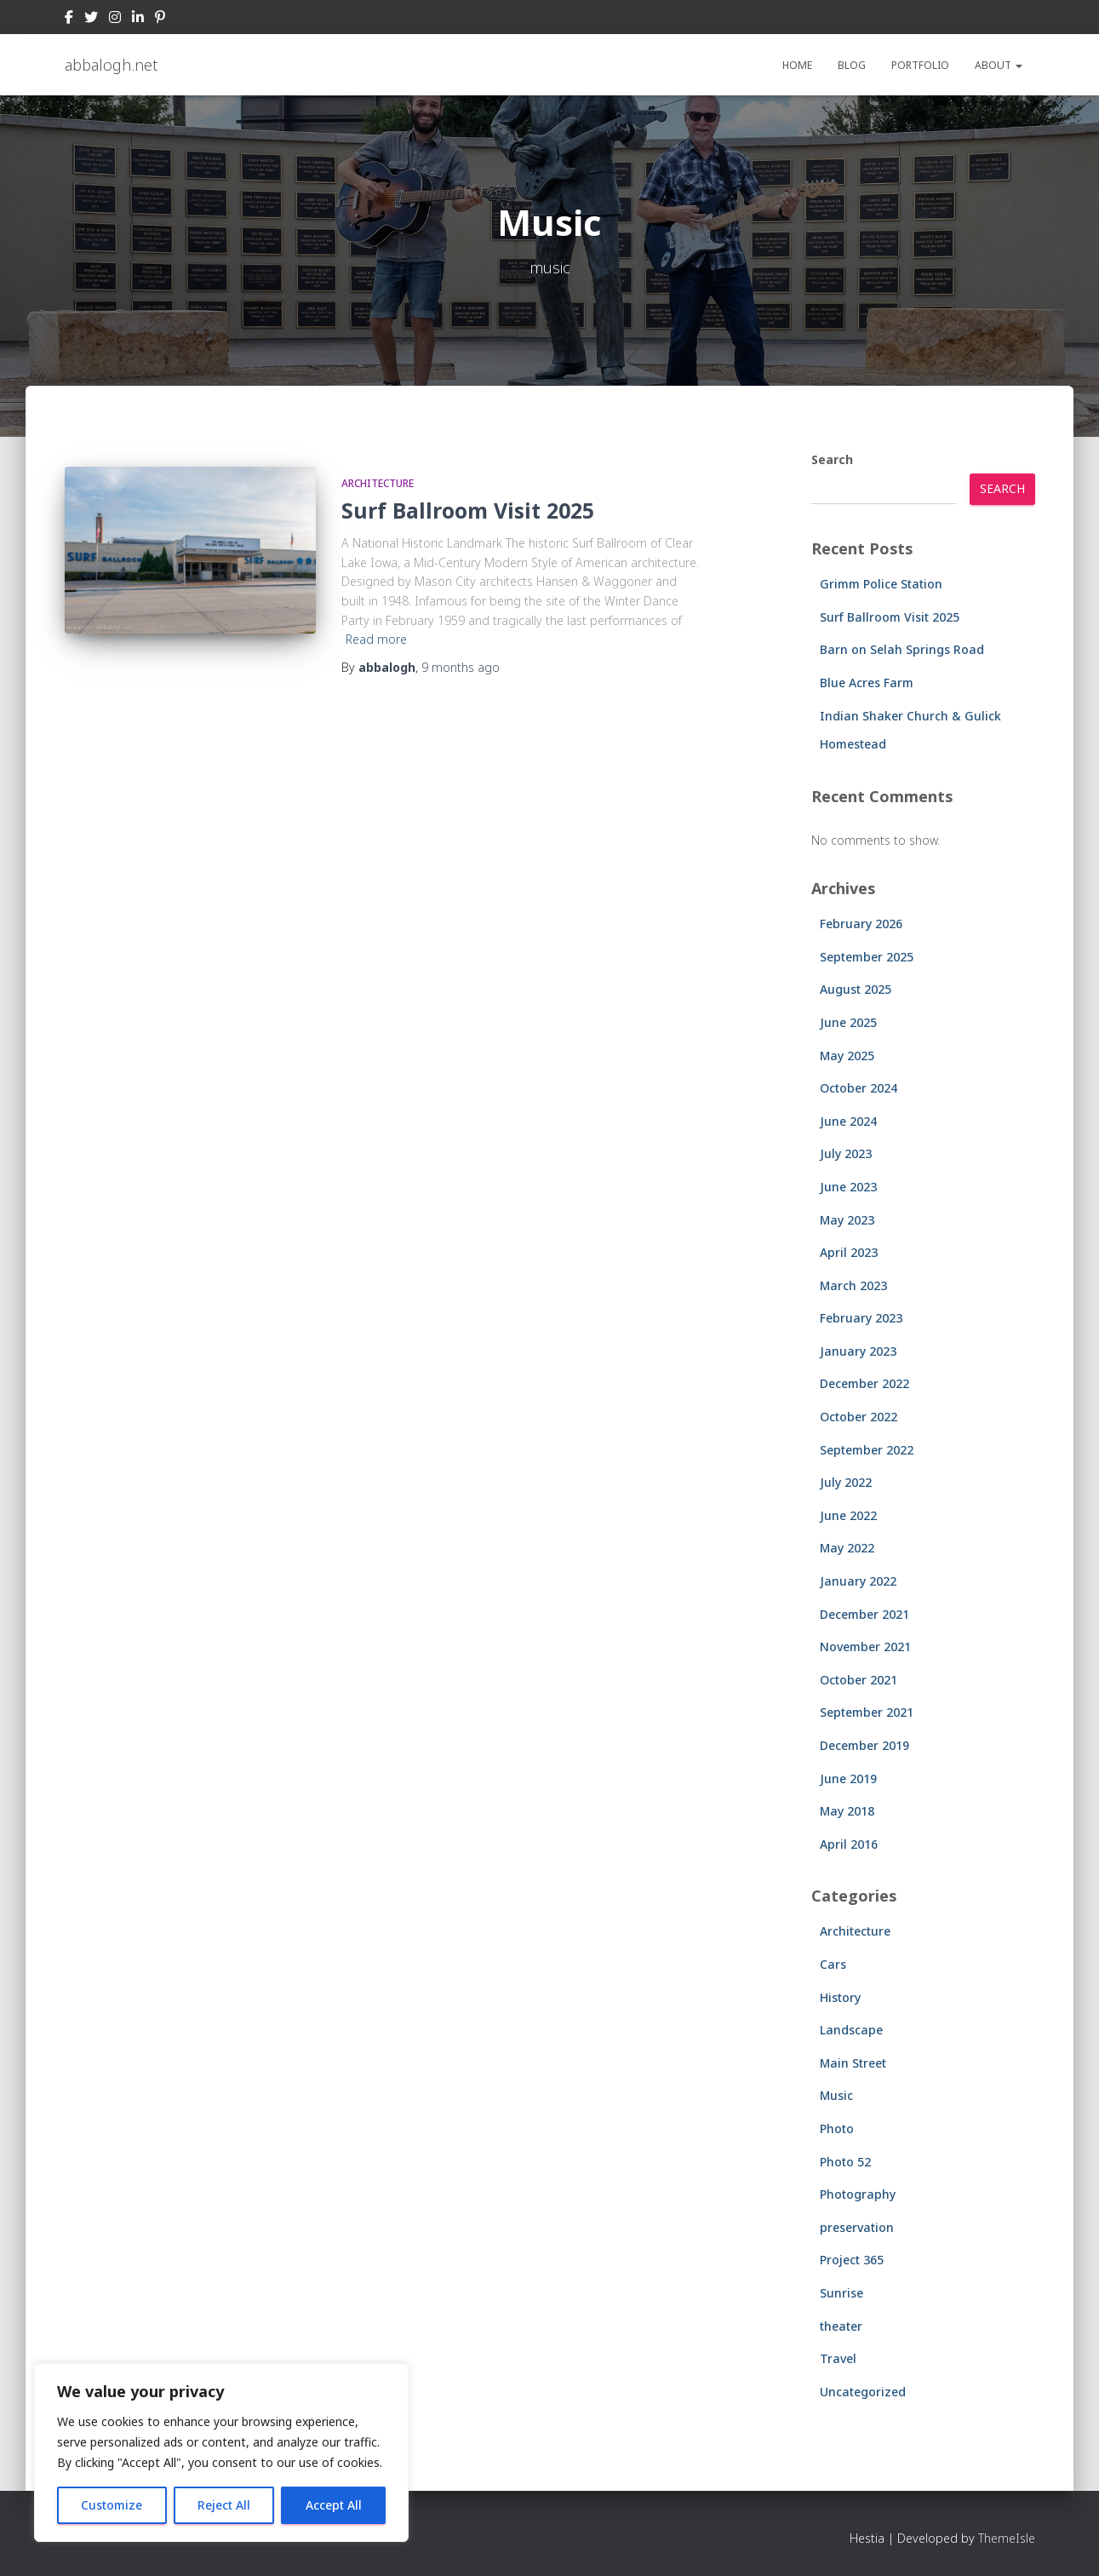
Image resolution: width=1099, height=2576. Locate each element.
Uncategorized (863, 2392)
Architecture (377, 483)
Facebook (69, 19)
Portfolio (920, 65)
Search (832, 459)
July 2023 (846, 1153)
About (998, 65)
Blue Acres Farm (866, 682)
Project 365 (852, 2260)
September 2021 (866, 1712)
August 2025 (855, 989)
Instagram (115, 19)
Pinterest (160, 19)
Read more (376, 639)
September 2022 (866, 1450)
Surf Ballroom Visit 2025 (467, 510)
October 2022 (858, 1416)
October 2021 (858, 1680)
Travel (838, 2358)
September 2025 (866, 957)
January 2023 (858, 1351)
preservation (857, 2227)
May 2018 (847, 1811)
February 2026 (861, 923)
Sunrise (841, 2293)
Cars (833, 1964)
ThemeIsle (1006, 2538)
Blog (852, 65)
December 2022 (864, 1383)
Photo (837, 2128)
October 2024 (858, 1088)
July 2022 (846, 1482)
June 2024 (848, 1121)
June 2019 (848, 1778)
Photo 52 (845, 2162)
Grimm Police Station (881, 584)
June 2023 (848, 1187)
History (840, 1997)
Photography (858, 2194)
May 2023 (847, 1220)
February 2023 (861, 1318)
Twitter (91, 19)
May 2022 (847, 1548)
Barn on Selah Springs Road (902, 649)
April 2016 (849, 1844)
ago (460, 667)
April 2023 (849, 1252)
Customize (111, 2505)
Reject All (223, 2505)
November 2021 (865, 1646)
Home (797, 65)
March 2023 (853, 1285)
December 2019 (864, 1745)
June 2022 (848, 1515)
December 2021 (864, 1614)
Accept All (334, 2505)
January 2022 (858, 1581)
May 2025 (847, 1055)
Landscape (851, 2030)
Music (836, 2095)
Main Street (853, 2063)
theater (841, 2326)
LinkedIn (138, 19)
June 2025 (848, 1022)
